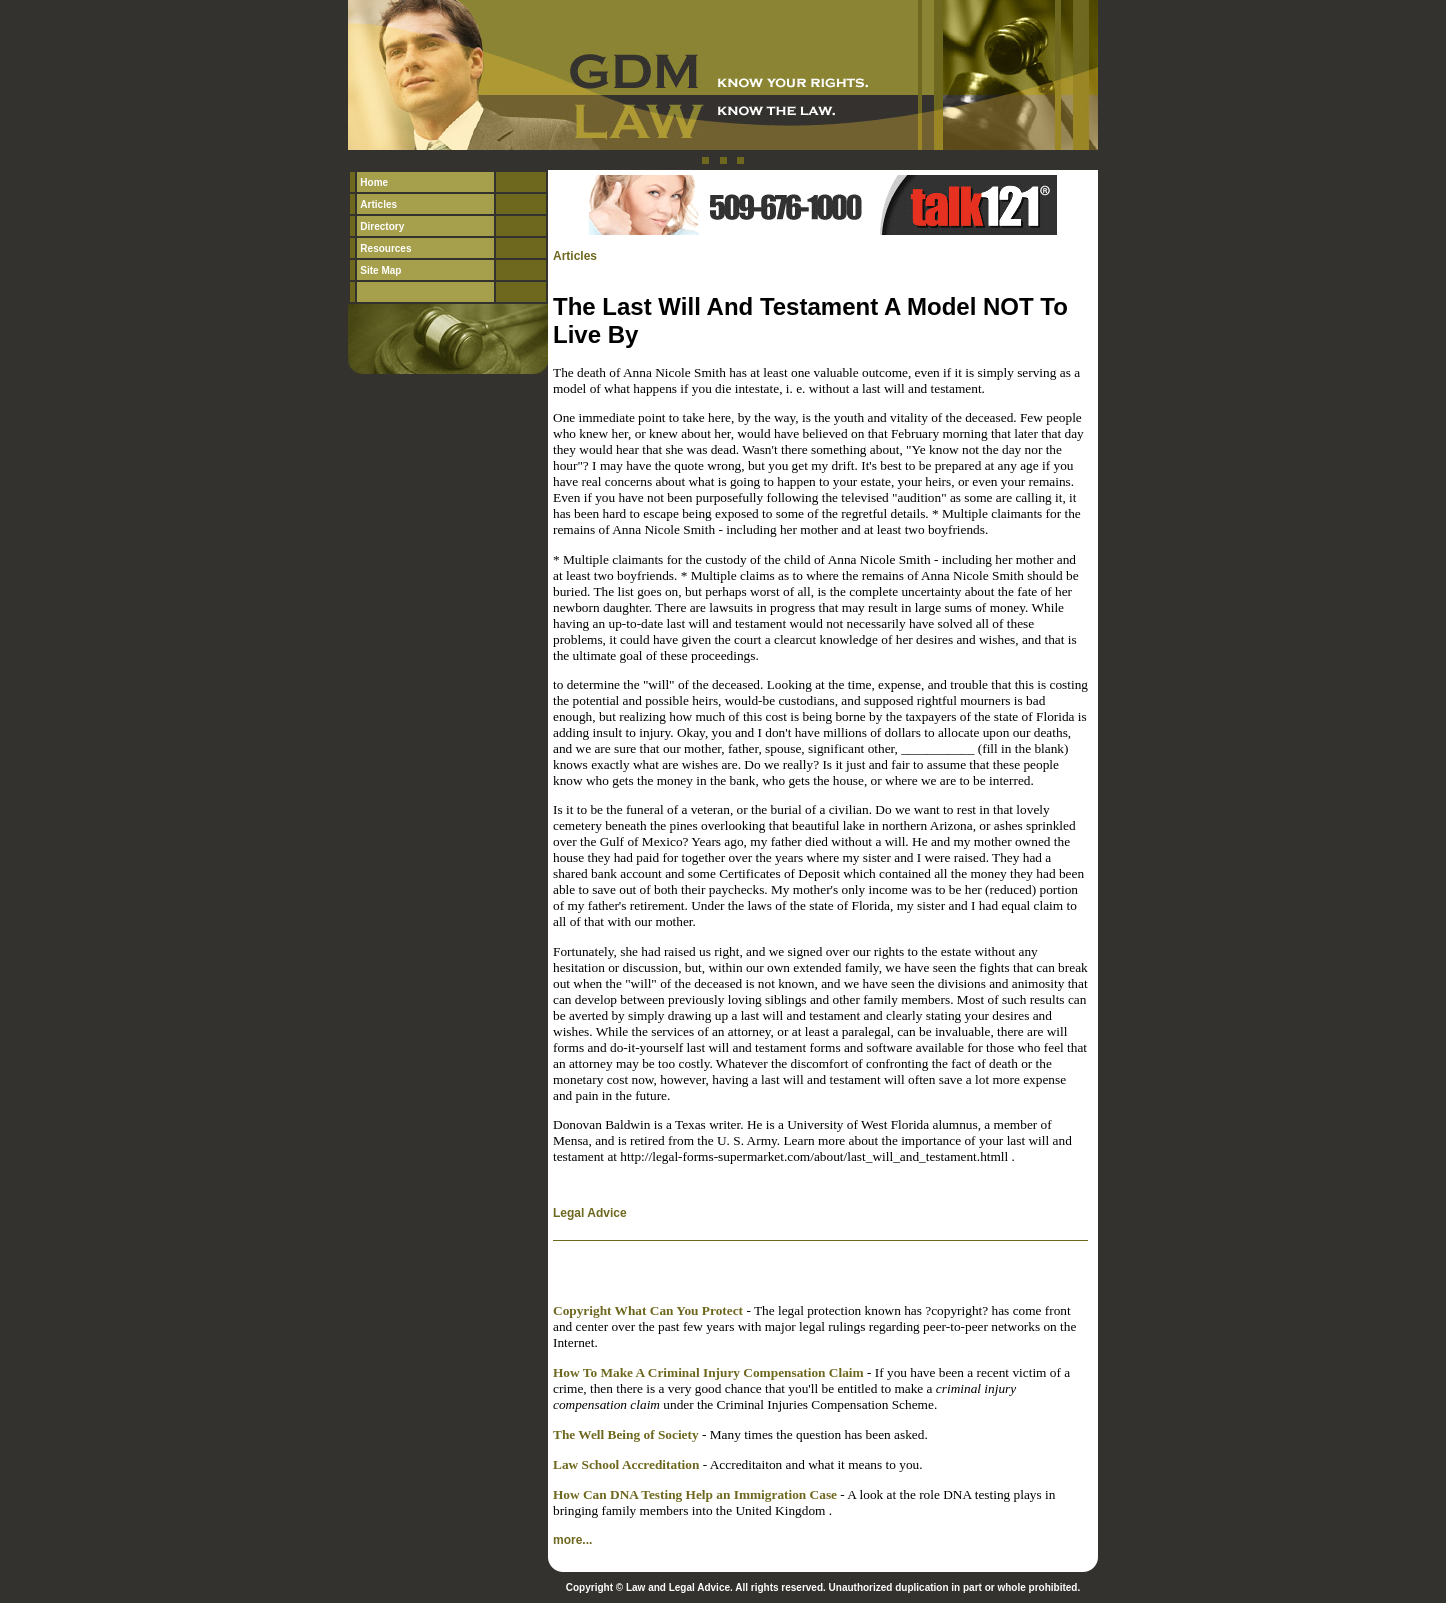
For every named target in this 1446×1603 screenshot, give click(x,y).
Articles (378, 204)
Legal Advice (590, 1213)
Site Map (380, 270)
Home (374, 182)
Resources (385, 248)
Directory (382, 226)
